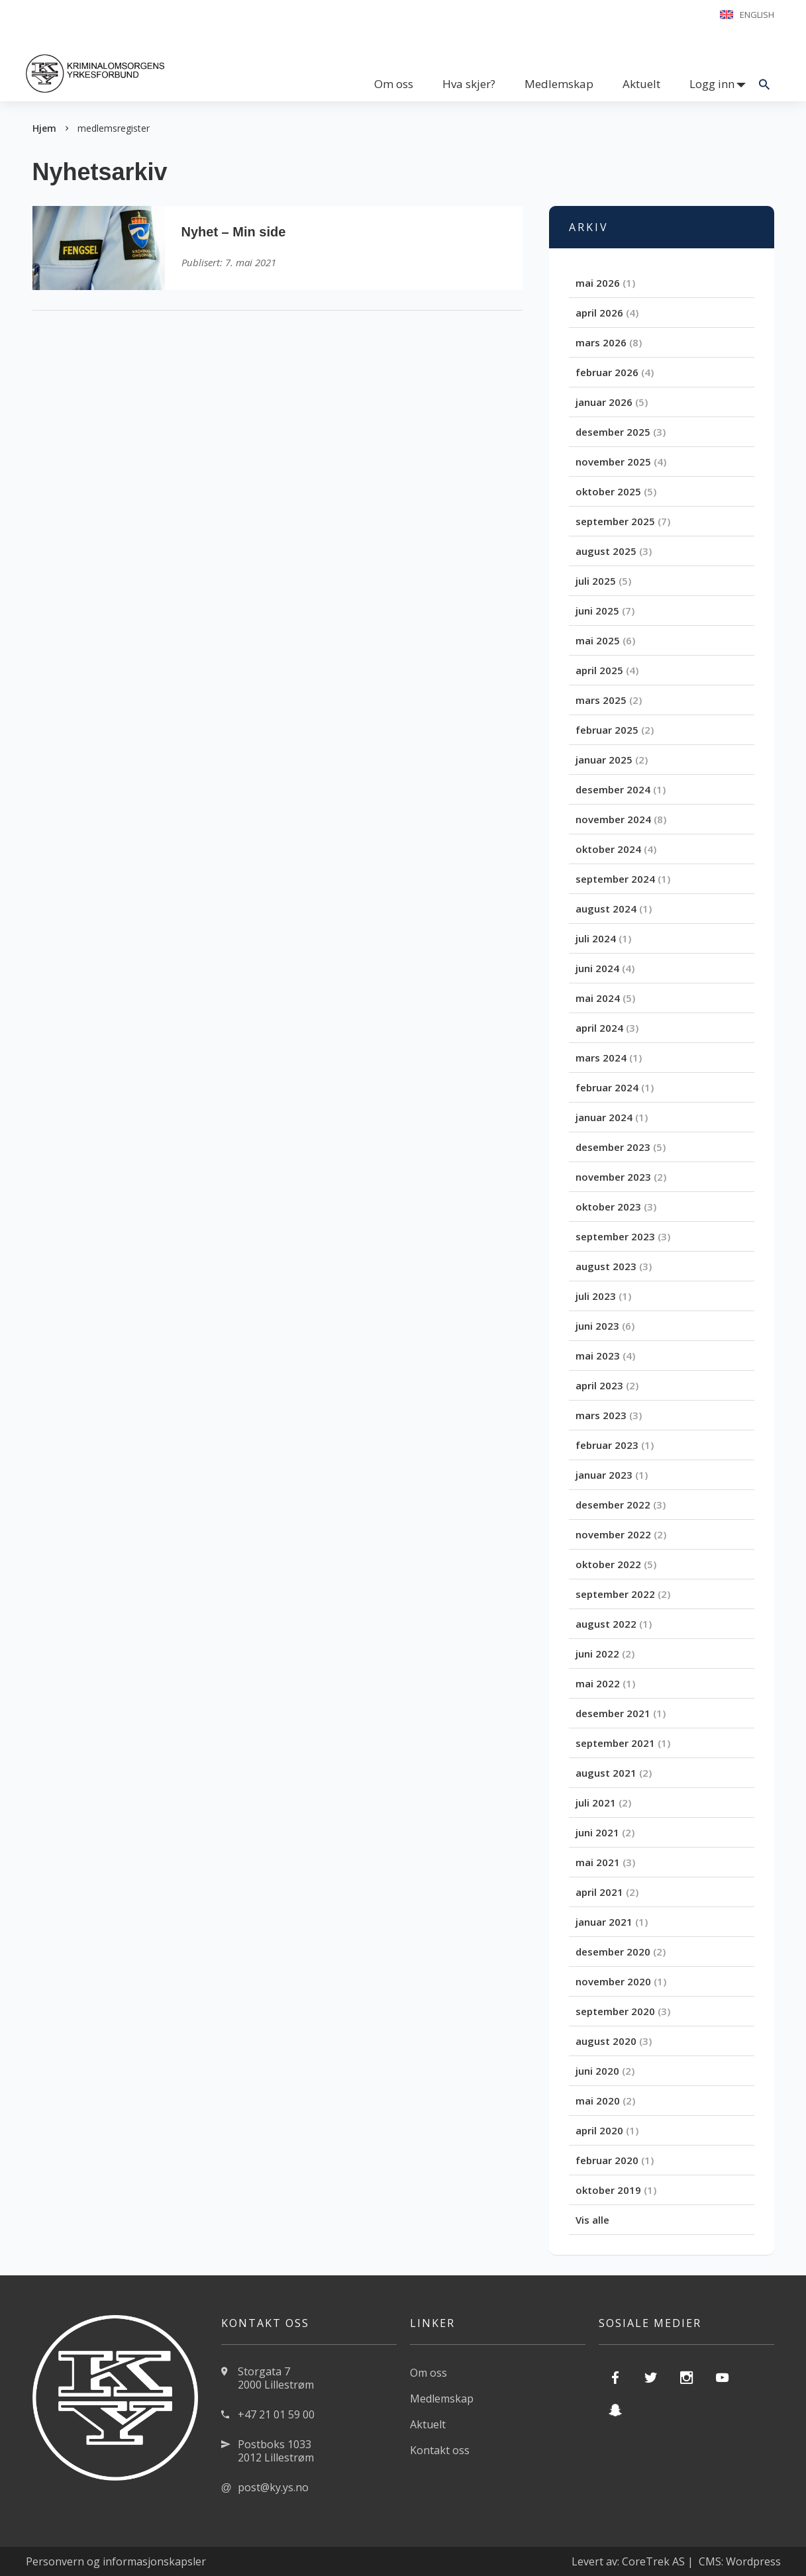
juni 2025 (597, 610)
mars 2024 (601, 1057)
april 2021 (599, 1892)
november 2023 (613, 1176)
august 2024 (606, 908)
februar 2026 (607, 372)
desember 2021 (613, 1713)
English (757, 15)
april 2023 (599, 1385)
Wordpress (753, 2561)
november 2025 (613, 461)
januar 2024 (604, 1117)
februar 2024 (607, 1087)
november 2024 (613, 819)
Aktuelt (641, 83)
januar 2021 (604, 1921)
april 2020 (599, 2130)
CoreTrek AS (653, 2561)
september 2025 (615, 521)
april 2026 (599, 312)
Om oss (393, 83)
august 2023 (606, 1266)
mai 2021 (598, 1862)
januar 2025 (604, 759)
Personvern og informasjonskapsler (116, 2561)
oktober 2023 (608, 1206)
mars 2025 (601, 700)
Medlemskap (559, 83)
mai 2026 (598, 282)
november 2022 (613, 1534)
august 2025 (606, 551)
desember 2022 (613, 1504)
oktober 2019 (608, 2190)
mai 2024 (598, 998)
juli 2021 (596, 1802)
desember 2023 (613, 1147)
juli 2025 (596, 580)
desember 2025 (613, 431)
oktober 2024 (608, 849)
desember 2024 (613, 789)
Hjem (44, 128)
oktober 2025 (608, 491)
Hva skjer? (468, 83)
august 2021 (606, 1772)
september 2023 (615, 1236)
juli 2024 (596, 938)
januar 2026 (604, 402)
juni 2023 (597, 1325)
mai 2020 (598, 2100)
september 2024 (615, 878)
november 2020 (613, 1981)
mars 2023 (601, 1415)
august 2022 (606, 1623)
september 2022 (615, 1594)
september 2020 (615, 2011)
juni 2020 (597, 2070)
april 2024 (599, 1027)
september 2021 (615, 1743)
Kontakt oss (440, 2450)
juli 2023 (596, 1296)
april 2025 (599, 670)
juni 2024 (597, 968)
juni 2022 (597, 1653)
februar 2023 (607, 1445)
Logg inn (711, 83)
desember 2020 (613, 1951)
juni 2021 (597, 1832)
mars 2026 (601, 342)
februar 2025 (607, 729)
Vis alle (592, 2219)
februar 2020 (607, 2160)
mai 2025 (598, 640)
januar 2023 (604, 1474)
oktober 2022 (608, 1564)
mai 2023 (598, 1355)
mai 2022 (598, 1683)
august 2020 (606, 2041)
